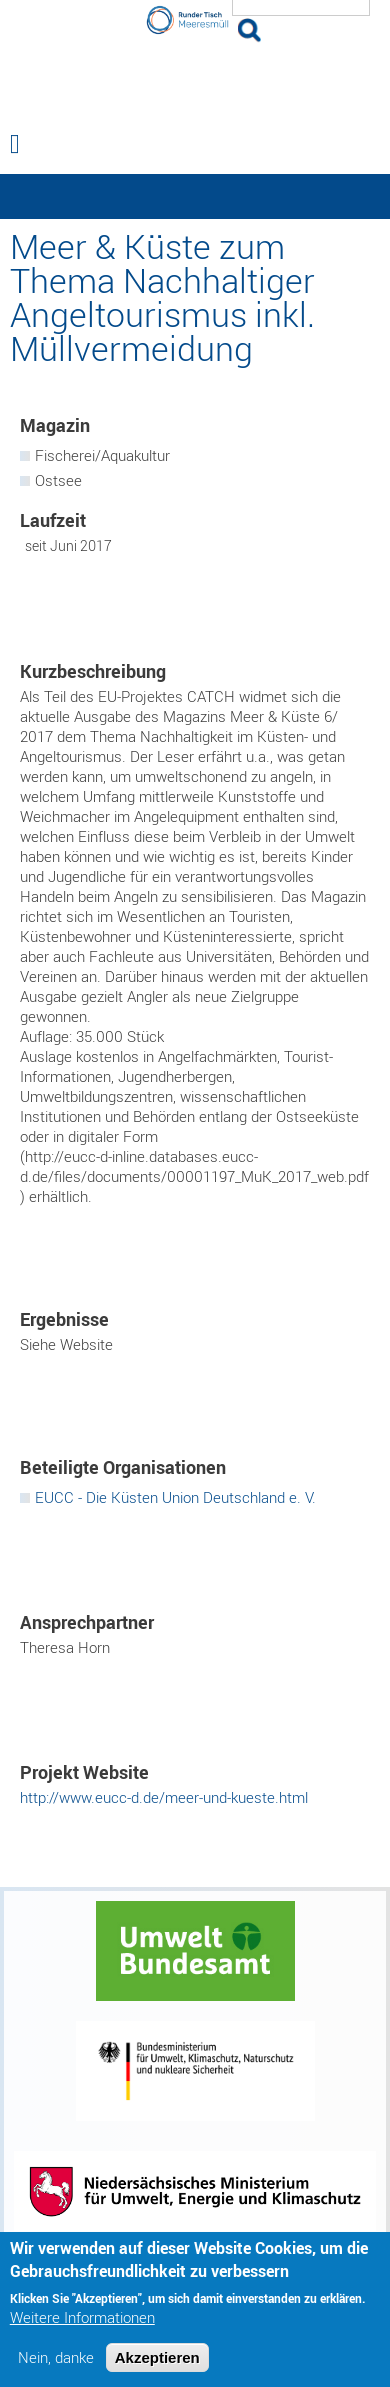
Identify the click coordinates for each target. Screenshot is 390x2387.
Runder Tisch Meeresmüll (195, 80)
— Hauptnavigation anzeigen (195, 196)
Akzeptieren (157, 2357)
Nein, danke (56, 2357)
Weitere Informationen (82, 2317)
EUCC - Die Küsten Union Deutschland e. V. (175, 1497)
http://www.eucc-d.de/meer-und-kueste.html (164, 1797)
